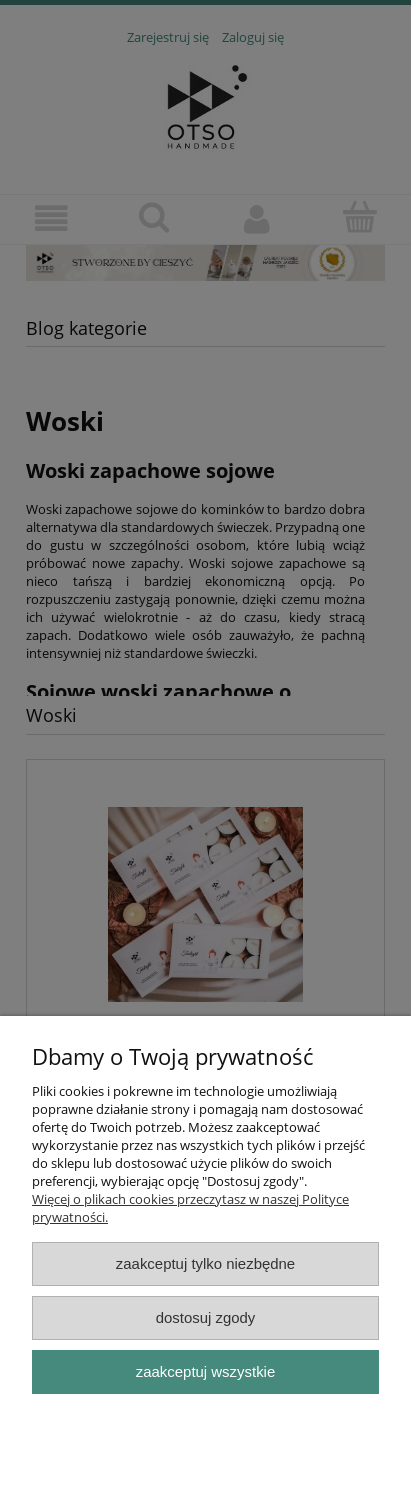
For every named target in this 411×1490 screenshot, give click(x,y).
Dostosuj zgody (206, 1317)
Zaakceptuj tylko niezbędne (205, 1263)
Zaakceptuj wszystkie (205, 1371)
